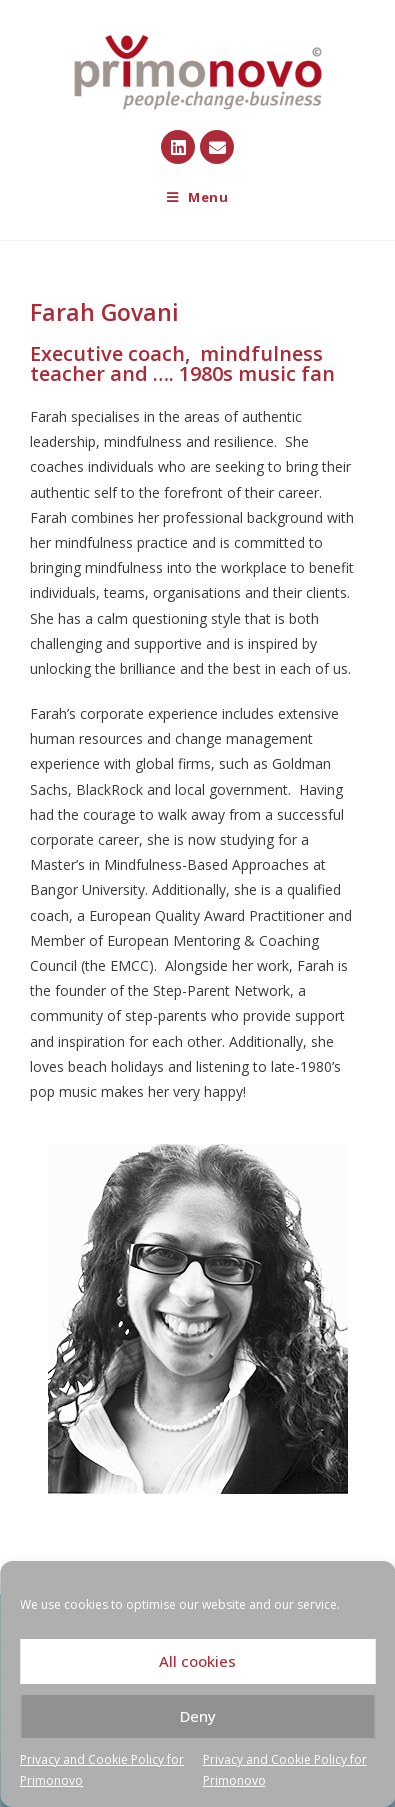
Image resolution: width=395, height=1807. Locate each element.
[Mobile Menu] (198, 197)
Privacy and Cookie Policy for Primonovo (102, 1770)
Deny (198, 1716)
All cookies (197, 1661)
